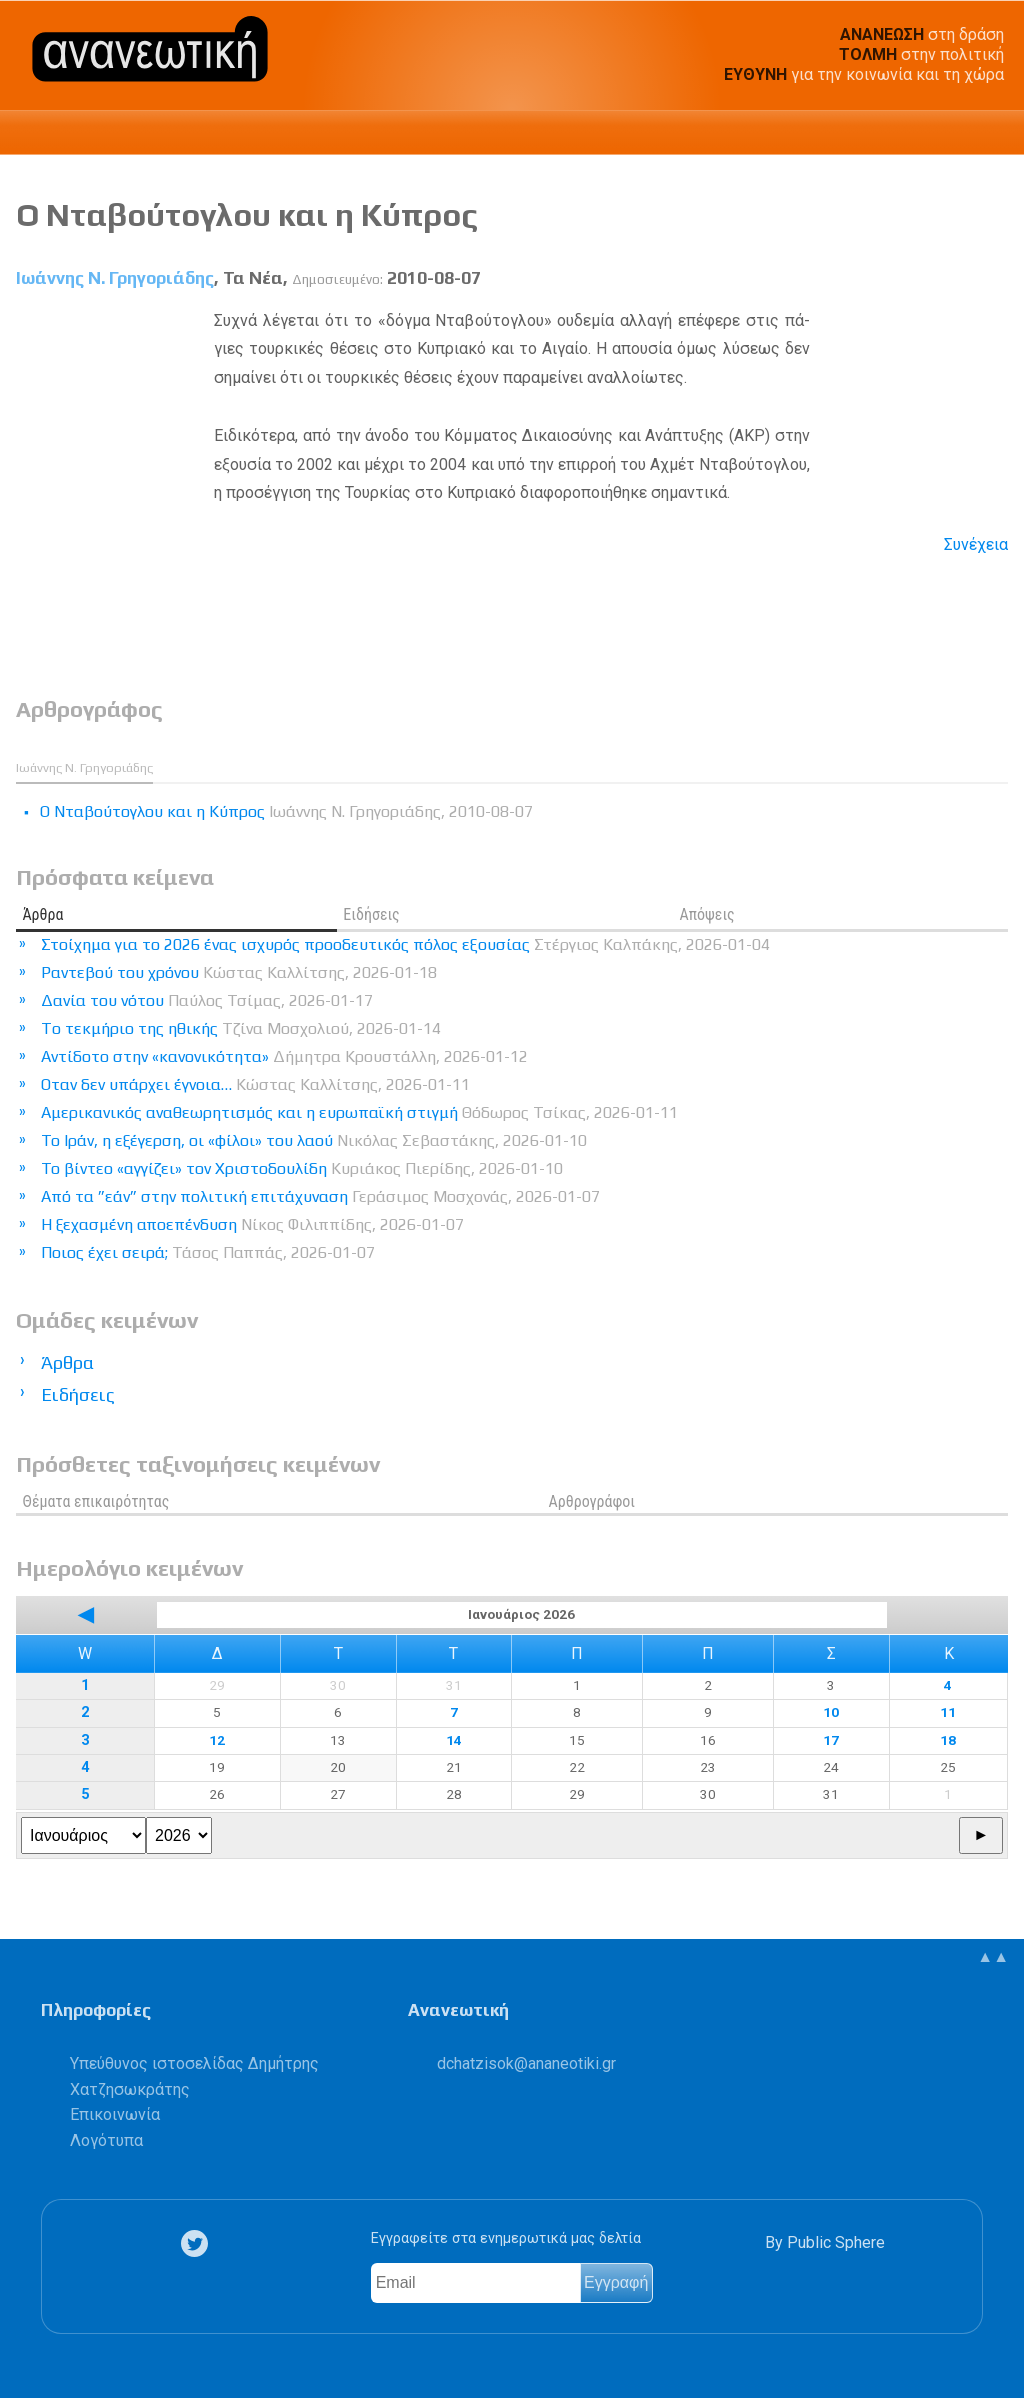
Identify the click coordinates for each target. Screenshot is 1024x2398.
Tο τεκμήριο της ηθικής (241, 1028)
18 (948, 1740)
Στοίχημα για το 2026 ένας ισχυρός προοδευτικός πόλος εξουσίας (405, 944)
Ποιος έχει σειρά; (208, 1252)
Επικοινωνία (115, 2114)
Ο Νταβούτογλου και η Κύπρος (247, 214)
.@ (526, 2063)
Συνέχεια (976, 544)
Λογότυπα (106, 2140)
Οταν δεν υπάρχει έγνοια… (255, 1084)
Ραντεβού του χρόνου (239, 972)
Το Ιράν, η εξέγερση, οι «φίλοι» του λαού (314, 1140)
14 (454, 1740)
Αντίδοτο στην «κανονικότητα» (284, 1056)
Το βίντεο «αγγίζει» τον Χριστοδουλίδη (302, 1168)
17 (831, 1740)
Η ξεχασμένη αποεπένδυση (252, 1224)
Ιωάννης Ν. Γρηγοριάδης (115, 278)
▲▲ (993, 1956)
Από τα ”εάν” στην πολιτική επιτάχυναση (320, 1196)
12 (217, 1740)
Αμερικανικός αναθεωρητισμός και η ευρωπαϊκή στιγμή (359, 1112)
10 (831, 1712)
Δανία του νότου (207, 1000)
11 (948, 1712)
